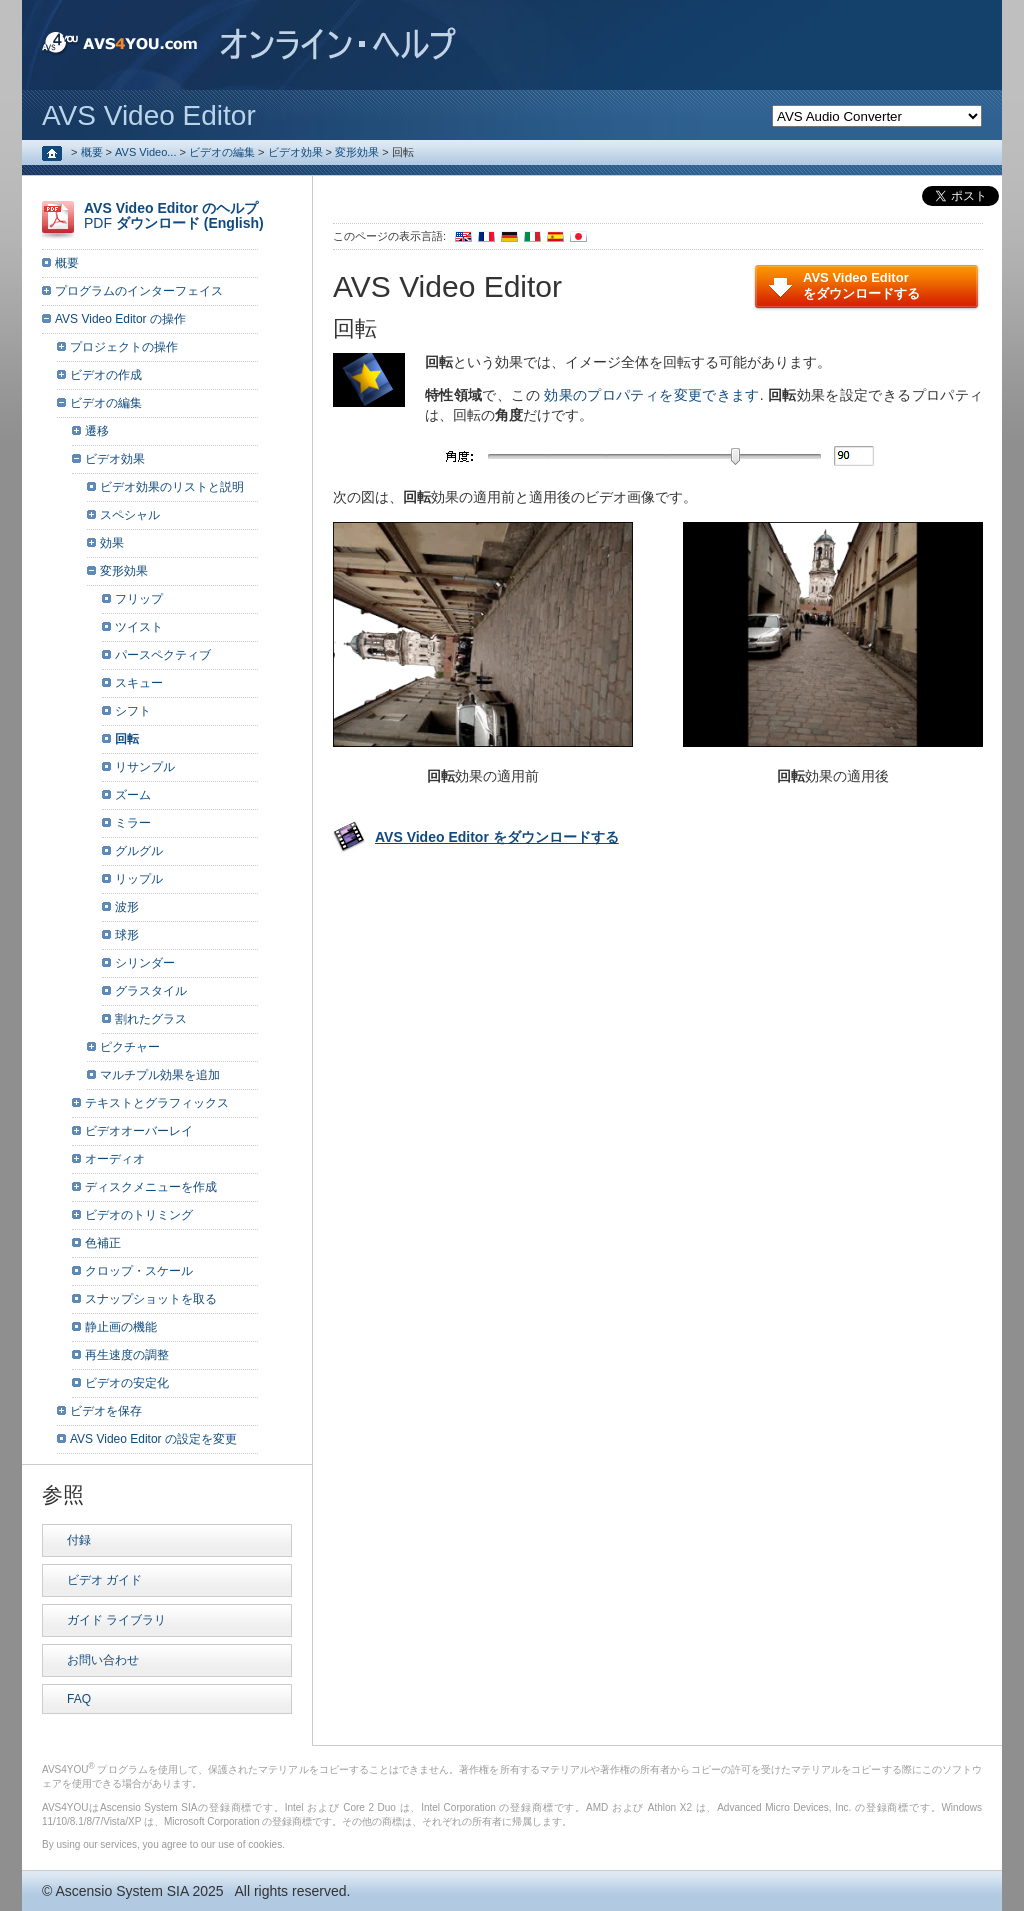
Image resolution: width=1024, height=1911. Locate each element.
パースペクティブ (163, 655)
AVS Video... (145, 152)
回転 (127, 739)
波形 (127, 907)
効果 (112, 543)
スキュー (139, 683)
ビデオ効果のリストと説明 (172, 487)
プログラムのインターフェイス (139, 291)
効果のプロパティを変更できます (652, 395)
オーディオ (115, 1159)
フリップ (139, 599)
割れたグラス (151, 1019)
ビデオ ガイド (104, 1580)
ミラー (133, 823)
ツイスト (139, 627)
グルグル (139, 851)
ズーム (133, 795)
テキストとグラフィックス (157, 1103)
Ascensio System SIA (121, 1891)
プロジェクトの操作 (124, 347)
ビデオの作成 (106, 375)
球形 (127, 935)
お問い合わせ (103, 1660)
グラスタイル (151, 991)
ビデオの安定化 (127, 1383)
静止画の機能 (121, 1327)
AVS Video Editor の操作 (120, 319)
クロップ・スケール (139, 1271)
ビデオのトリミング (139, 1215)
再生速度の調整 (127, 1355)
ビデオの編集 (222, 152)
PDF (174, 215)
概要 (92, 152)
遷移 (97, 431)
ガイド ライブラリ (116, 1620)
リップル (139, 879)
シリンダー (145, 963)
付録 (79, 1540)
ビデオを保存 (106, 1411)
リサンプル (145, 767)
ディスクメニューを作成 (151, 1187)
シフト (133, 711)
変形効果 (357, 152)
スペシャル (130, 515)
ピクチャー (130, 1047)
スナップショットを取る (151, 1299)
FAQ (79, 1699)
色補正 (103, 1243)
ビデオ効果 (295, 152)
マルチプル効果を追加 (160, 1075)
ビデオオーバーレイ (139, 1131)
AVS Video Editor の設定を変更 (153, 1439)
